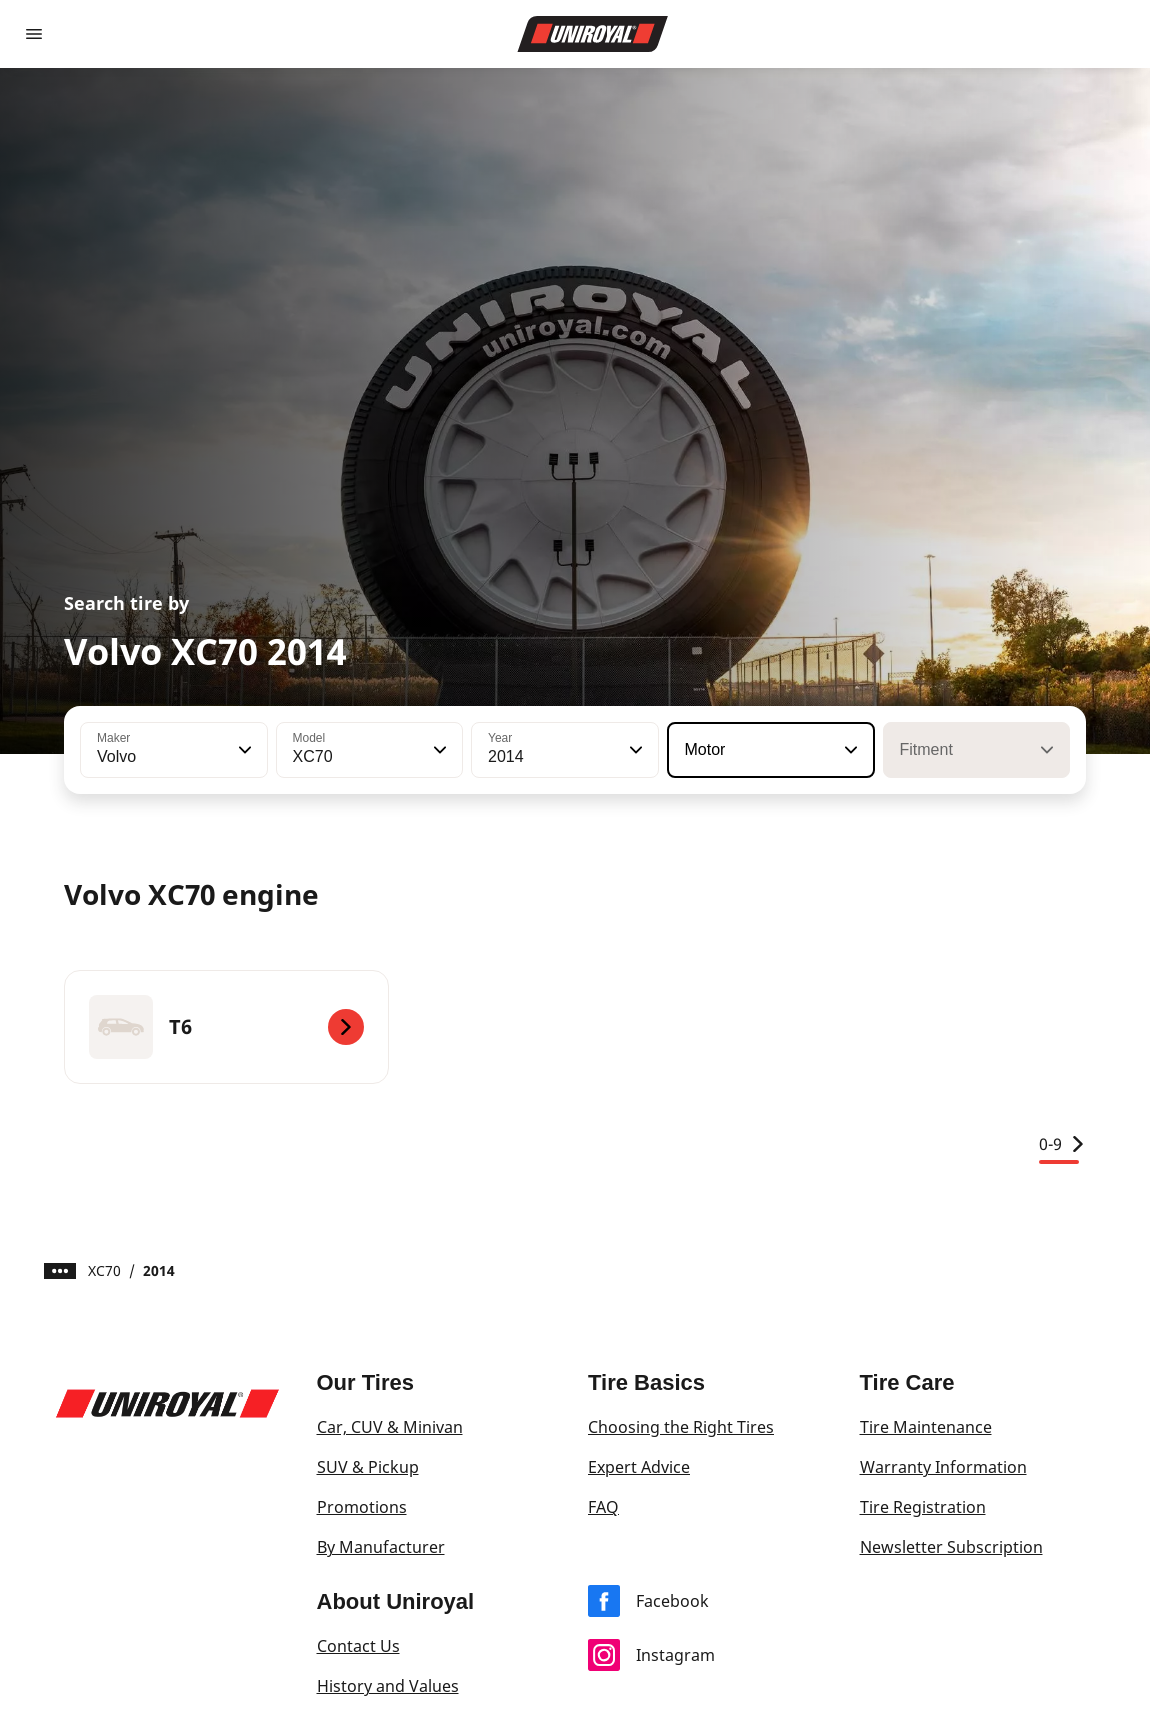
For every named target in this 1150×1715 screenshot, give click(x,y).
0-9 (1062, 1144)
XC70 (104, 1270)
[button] (243, 750)
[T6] (226, 1027)
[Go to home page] (593, 34)
